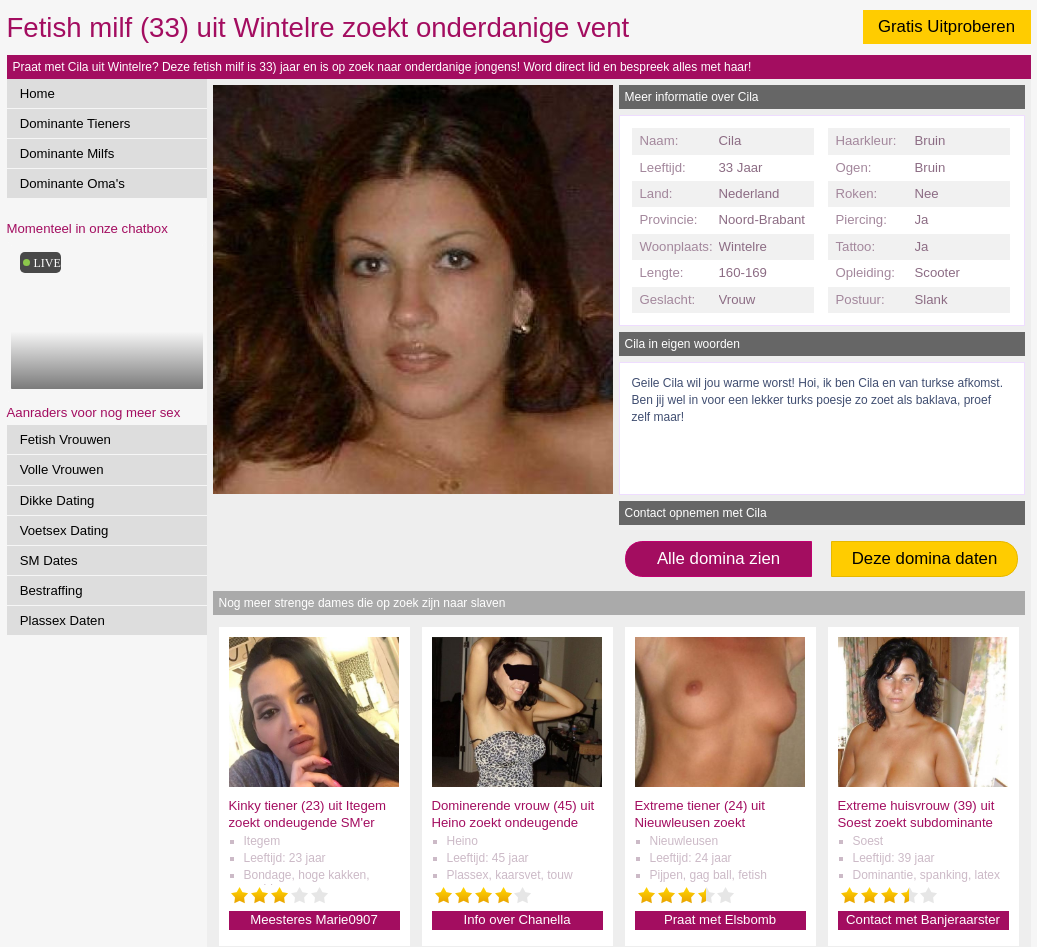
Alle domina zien (718, 558)
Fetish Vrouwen (65, 439)
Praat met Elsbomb (720, 919)
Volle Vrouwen (62, 469)
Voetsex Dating (64, 530)
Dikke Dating (57, 500)
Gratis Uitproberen (946, 26)
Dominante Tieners (75, 123)
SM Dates (49, 560)
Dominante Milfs (67, 153)
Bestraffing (51, 590)
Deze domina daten (925, 558)
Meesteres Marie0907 (314, 919)
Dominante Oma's (72, 183)
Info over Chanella (516, 919)
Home (37, 93)
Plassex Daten (62, 620)
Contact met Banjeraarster (923, 919)
